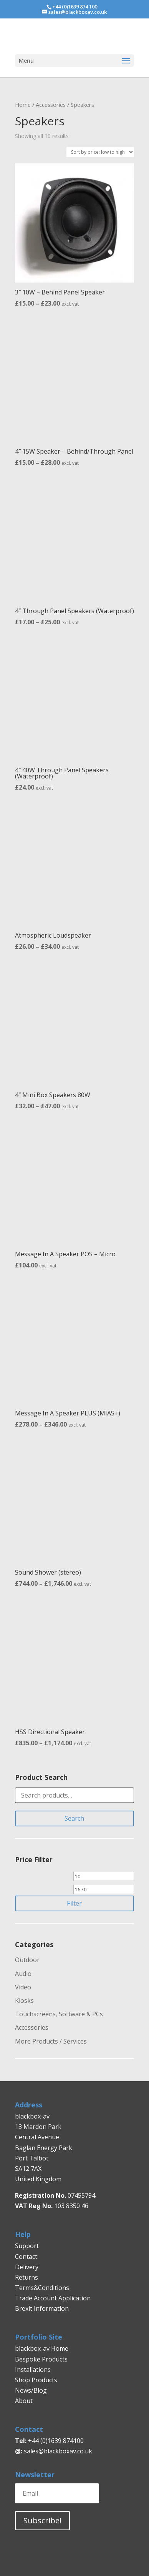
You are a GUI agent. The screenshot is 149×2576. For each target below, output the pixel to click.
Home (23, 104)
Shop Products (36, 2380)
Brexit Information (42, 2308)
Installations (33, 2369)
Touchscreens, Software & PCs (59, 2014)
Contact (26, 2256)
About (24, 2400)
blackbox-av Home (41, 2348)
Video (23, 1987)
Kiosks (24, 2000)
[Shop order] (100, 152)
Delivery (26, 2267)
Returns (27, 2277)
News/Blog (31, 2390)
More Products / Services (51, 2041)
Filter (74, 1903)
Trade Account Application (53, 2298)
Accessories (51, 104)
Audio (23, 1973)
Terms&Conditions (42, 2287)
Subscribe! (42, 2520)
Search (74, 1818)
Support (27, 2246)
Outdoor (27, 1960)
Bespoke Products (41, 2359)
